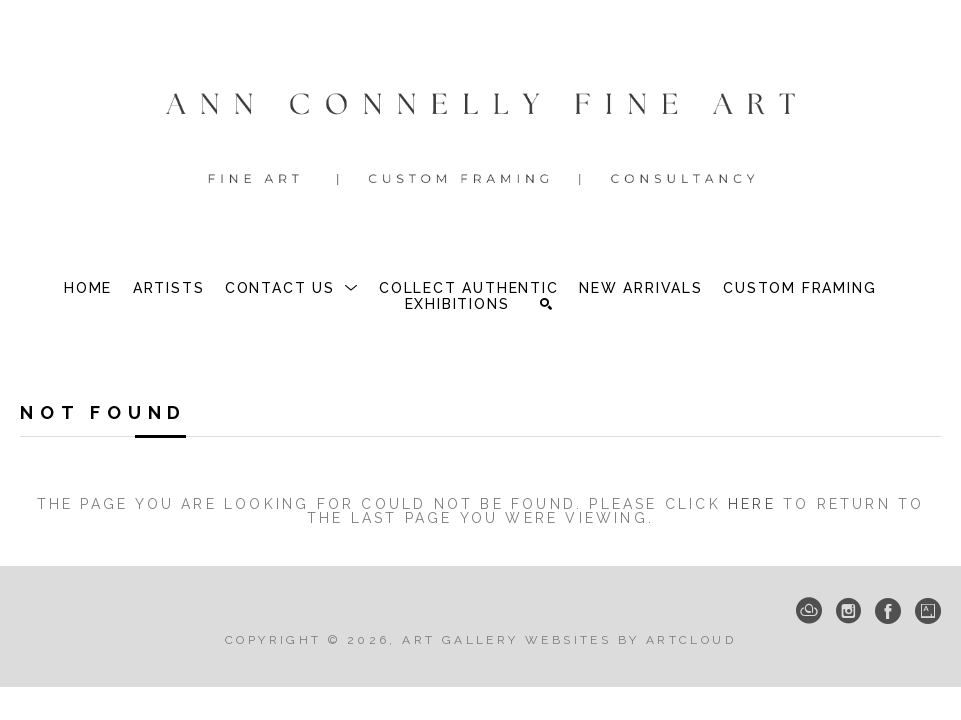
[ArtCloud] (809, 611)
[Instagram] (848, 611)
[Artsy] (928, 611)
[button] (292, 288)
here (752, 504)
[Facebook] (888, 611)
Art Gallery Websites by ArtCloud (569, 640)
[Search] (546, 304)
